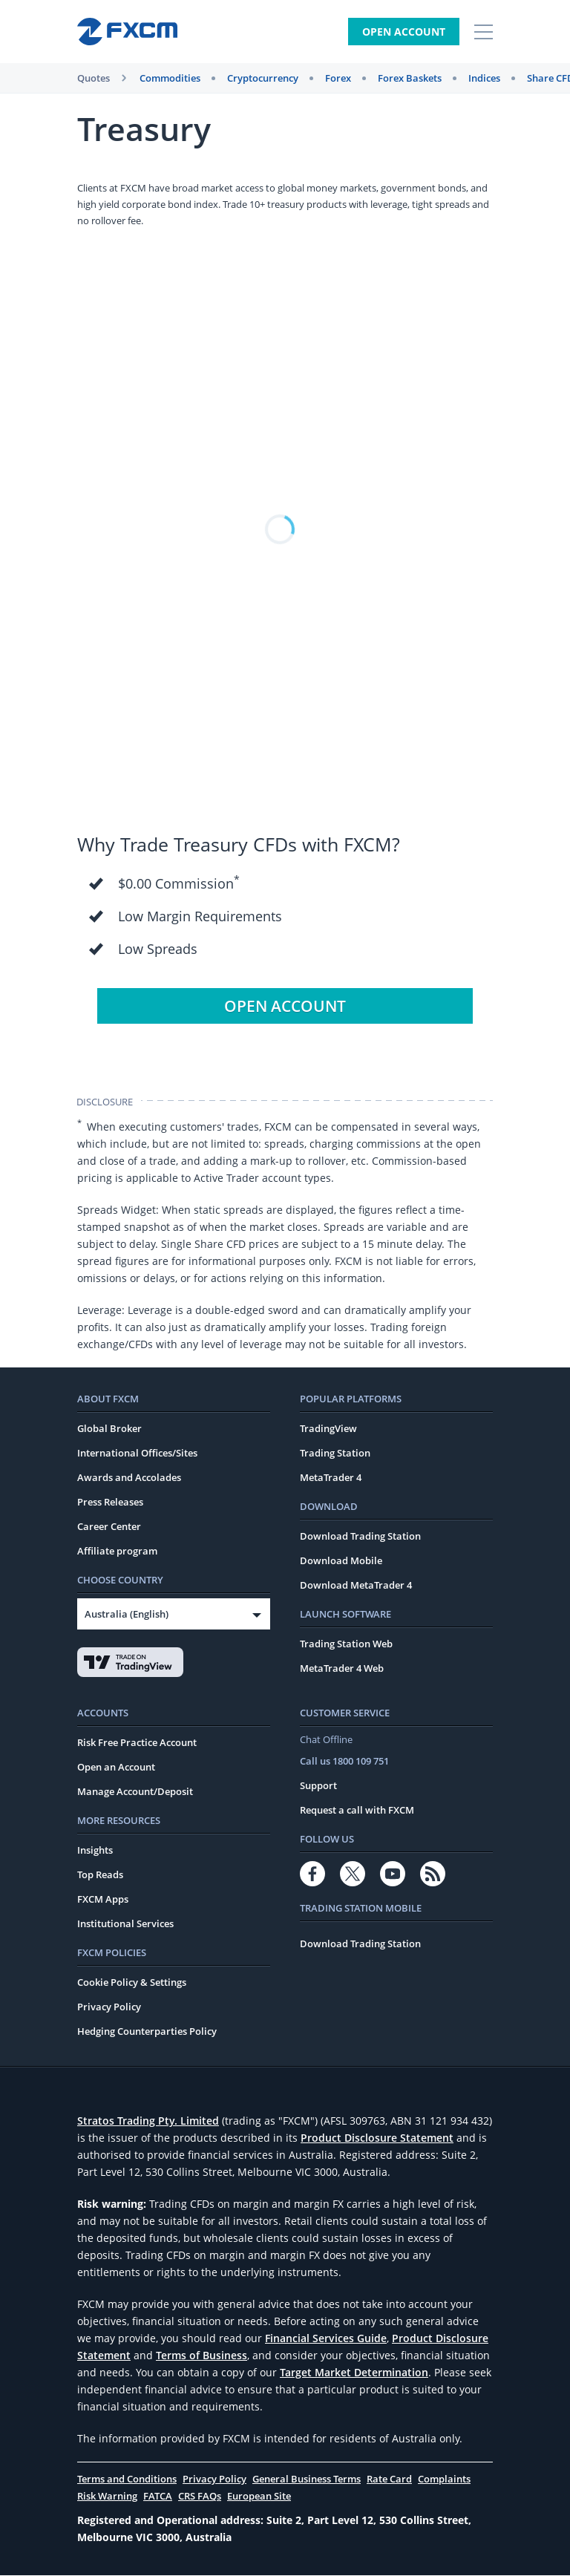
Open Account (403, 31)
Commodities (170, 78)
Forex (338, 78)
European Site (259, 2496)
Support (318, 1786)
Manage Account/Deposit (135, 1792)
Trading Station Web (346, 1644)
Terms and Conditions (127, 2479)
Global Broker (109, 1429)
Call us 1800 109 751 (344, 1761)
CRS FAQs (199, 2496)
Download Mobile (341, 1561)
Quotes (93, 78)
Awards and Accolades (129, 1478)
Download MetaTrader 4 (356, 1585)
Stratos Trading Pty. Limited (148, 2121)
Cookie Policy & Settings (131, 1983)
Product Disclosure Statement (377, 2138)
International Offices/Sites (137, 1453)
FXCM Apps (102, 1899)
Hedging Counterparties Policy (147, 2032)
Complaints (444, 2479)
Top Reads (100, 1875)
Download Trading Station (360, 1536)
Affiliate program (117, 1551)
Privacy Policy (109, 2007)
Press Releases (110, 1502)
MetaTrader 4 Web (342, 1669)
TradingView (328, 1429)
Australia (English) (126, 1614)
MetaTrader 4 (330, 1478)
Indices (484, 78)
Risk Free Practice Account (137, 1743)
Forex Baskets (410, 78)
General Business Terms (306, 2479)
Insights (95, 1850)
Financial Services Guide (326, 2339)
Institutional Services (125, 1924)
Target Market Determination (354, 2373)
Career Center (109, 1527)
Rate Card (389, 2479)
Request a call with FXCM (357, 1810)
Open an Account (116, 1767)
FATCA (157, 2496)
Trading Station (335, 1453)
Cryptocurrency (262, 78)
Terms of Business (201, 2356)
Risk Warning (107, 2496)
